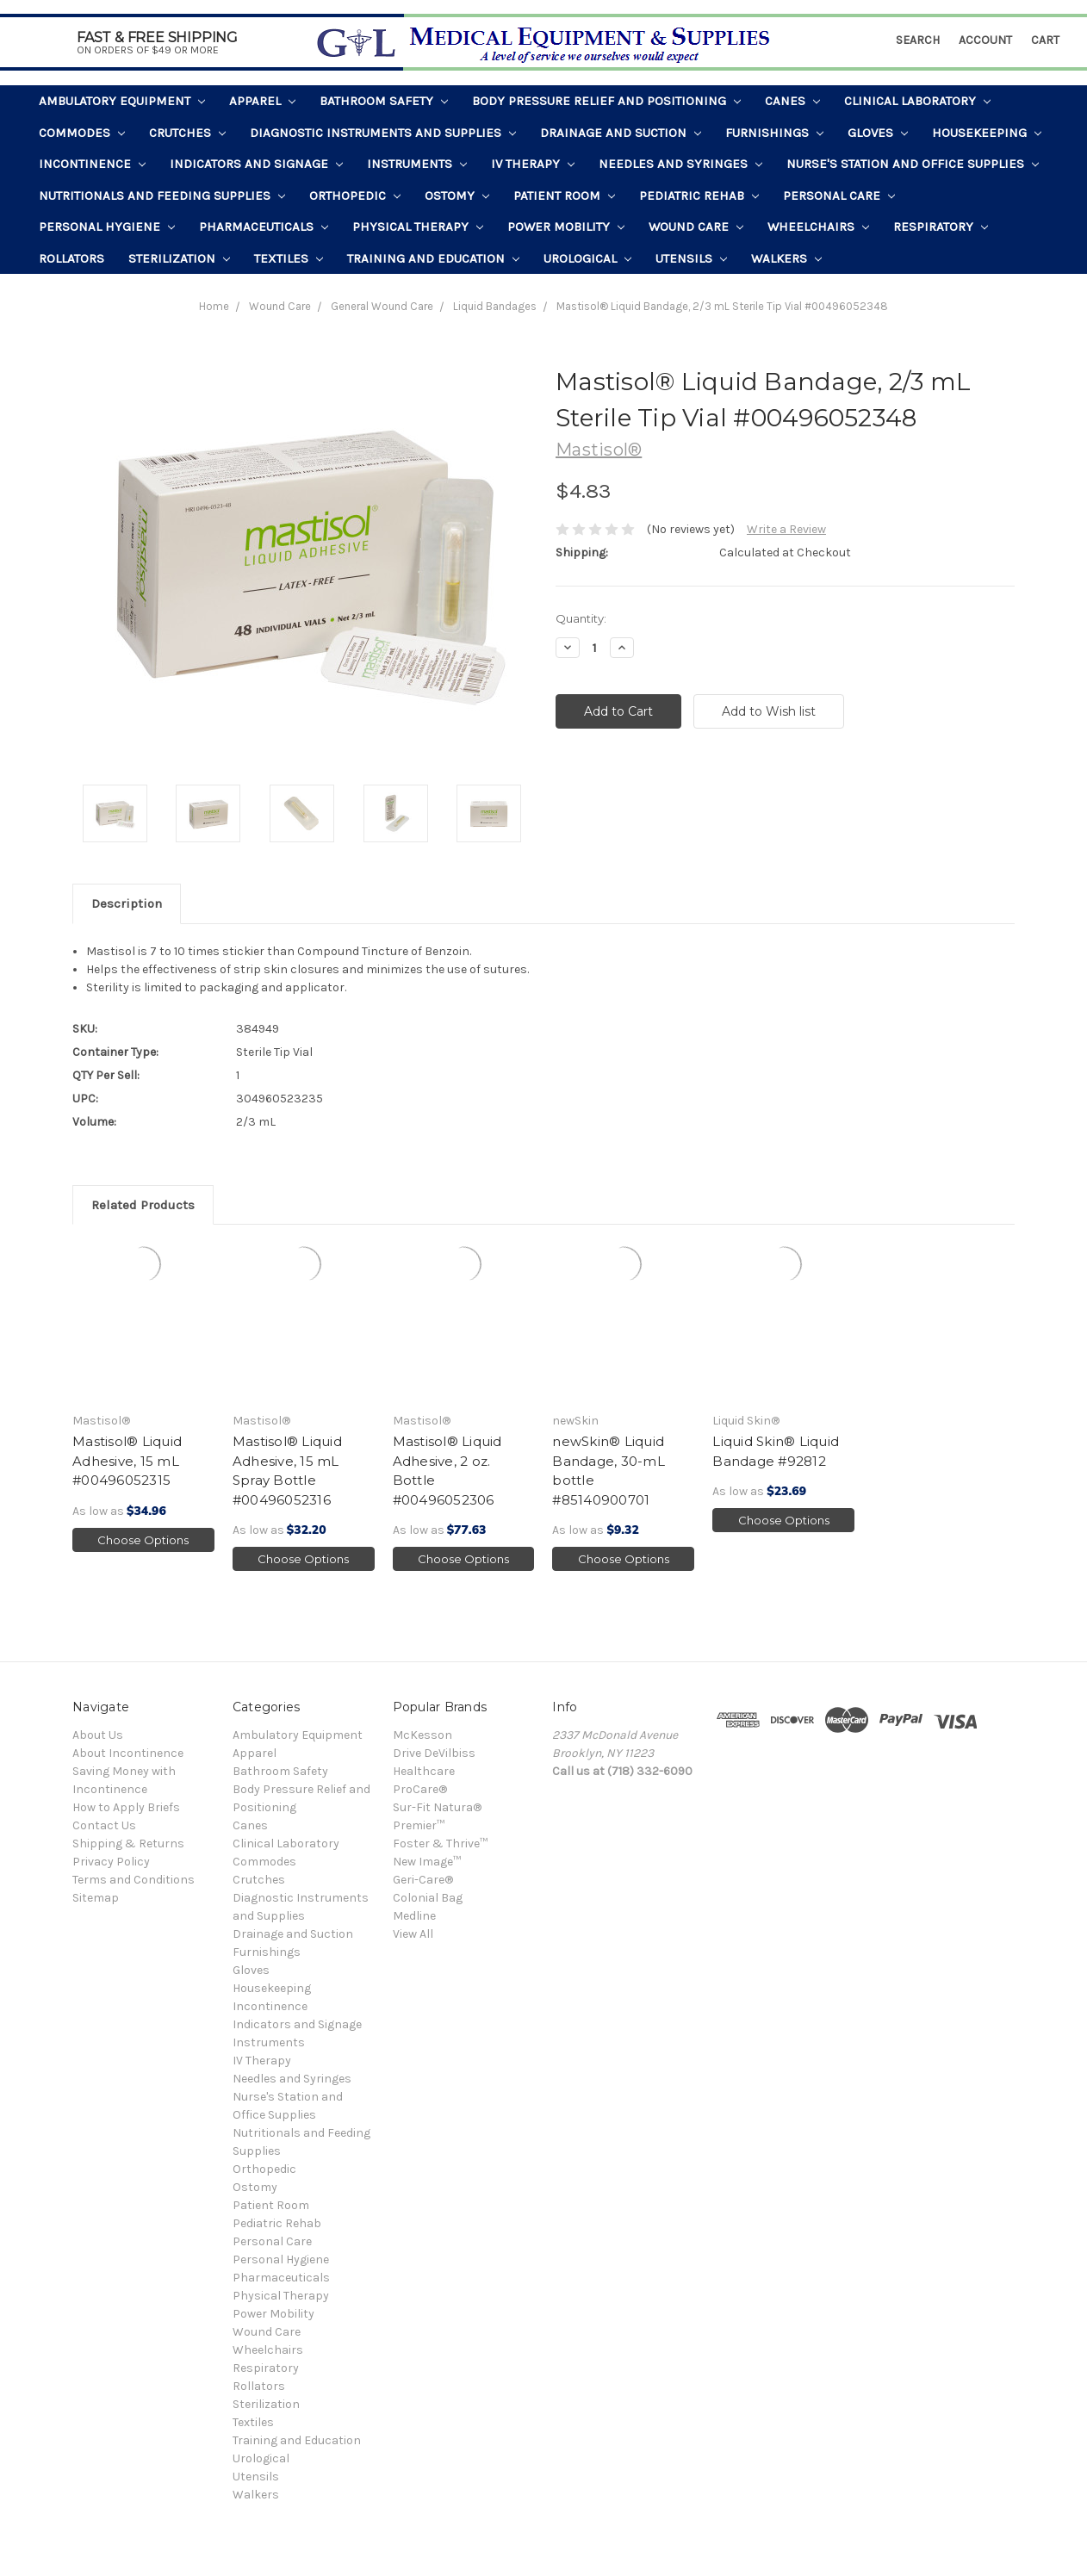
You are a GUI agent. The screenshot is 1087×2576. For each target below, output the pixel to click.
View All (413, 1934)
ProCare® (420, 1789)
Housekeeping (986, 132)
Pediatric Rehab (699, 195)
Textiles (288, 258)
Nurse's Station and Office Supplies (912, 163)
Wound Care (696, 226)
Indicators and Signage (256, 163)
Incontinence (92, 163)
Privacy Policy (111, 1861)
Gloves (878, 132)
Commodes (82, 132)
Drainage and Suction (620, 132)
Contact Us (104, 1825)
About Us (97, 1735)
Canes (792, 101)
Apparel (262, 101)
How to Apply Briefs (126, 1807)
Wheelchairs (818, 226)
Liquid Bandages (495, 306)
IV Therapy (533, 163)
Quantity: (581, 618)
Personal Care (839, 195)
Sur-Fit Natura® (437, 1807)
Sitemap (95, 1897)
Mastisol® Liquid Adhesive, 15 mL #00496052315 (127, 1460)
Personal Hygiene (107, 226)
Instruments (417, 163)
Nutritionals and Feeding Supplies (162, 195)
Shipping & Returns (128, 1843)
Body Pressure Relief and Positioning (606, 101)
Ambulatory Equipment (122, 101)
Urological (587, 258)
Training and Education (433, 258)
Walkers (786, 258)
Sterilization (179, 258)
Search (918, 40)
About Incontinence (127, 1753)
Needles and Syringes (680, 163)
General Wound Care (382, 306)
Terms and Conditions (133, 1879)
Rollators (71, 258)
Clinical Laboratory (917, 101)
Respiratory (940, 226)
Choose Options (143, 1540)
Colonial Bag (428, 1897)
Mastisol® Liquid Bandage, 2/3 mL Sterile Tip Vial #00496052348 (722, 306)
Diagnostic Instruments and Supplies (383, 132)
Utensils (691, 258)
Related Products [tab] (143, 1205)
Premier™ (418, 1825)
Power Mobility (565, 226)
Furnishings (774, 132)
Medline (414, 1916)
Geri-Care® (423, 1879)
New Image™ (427, 1861)
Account (985, 40)
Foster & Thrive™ (440, 1843)
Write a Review (786, 529)
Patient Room (564, 195)
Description (126, 903)
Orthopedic (355, 195)
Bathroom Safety (384, 101)
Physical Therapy (417, 226)
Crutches (187, 132)
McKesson (422, 1735)
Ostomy (457, 195)
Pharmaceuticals (263, 226)
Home (214, 306)
